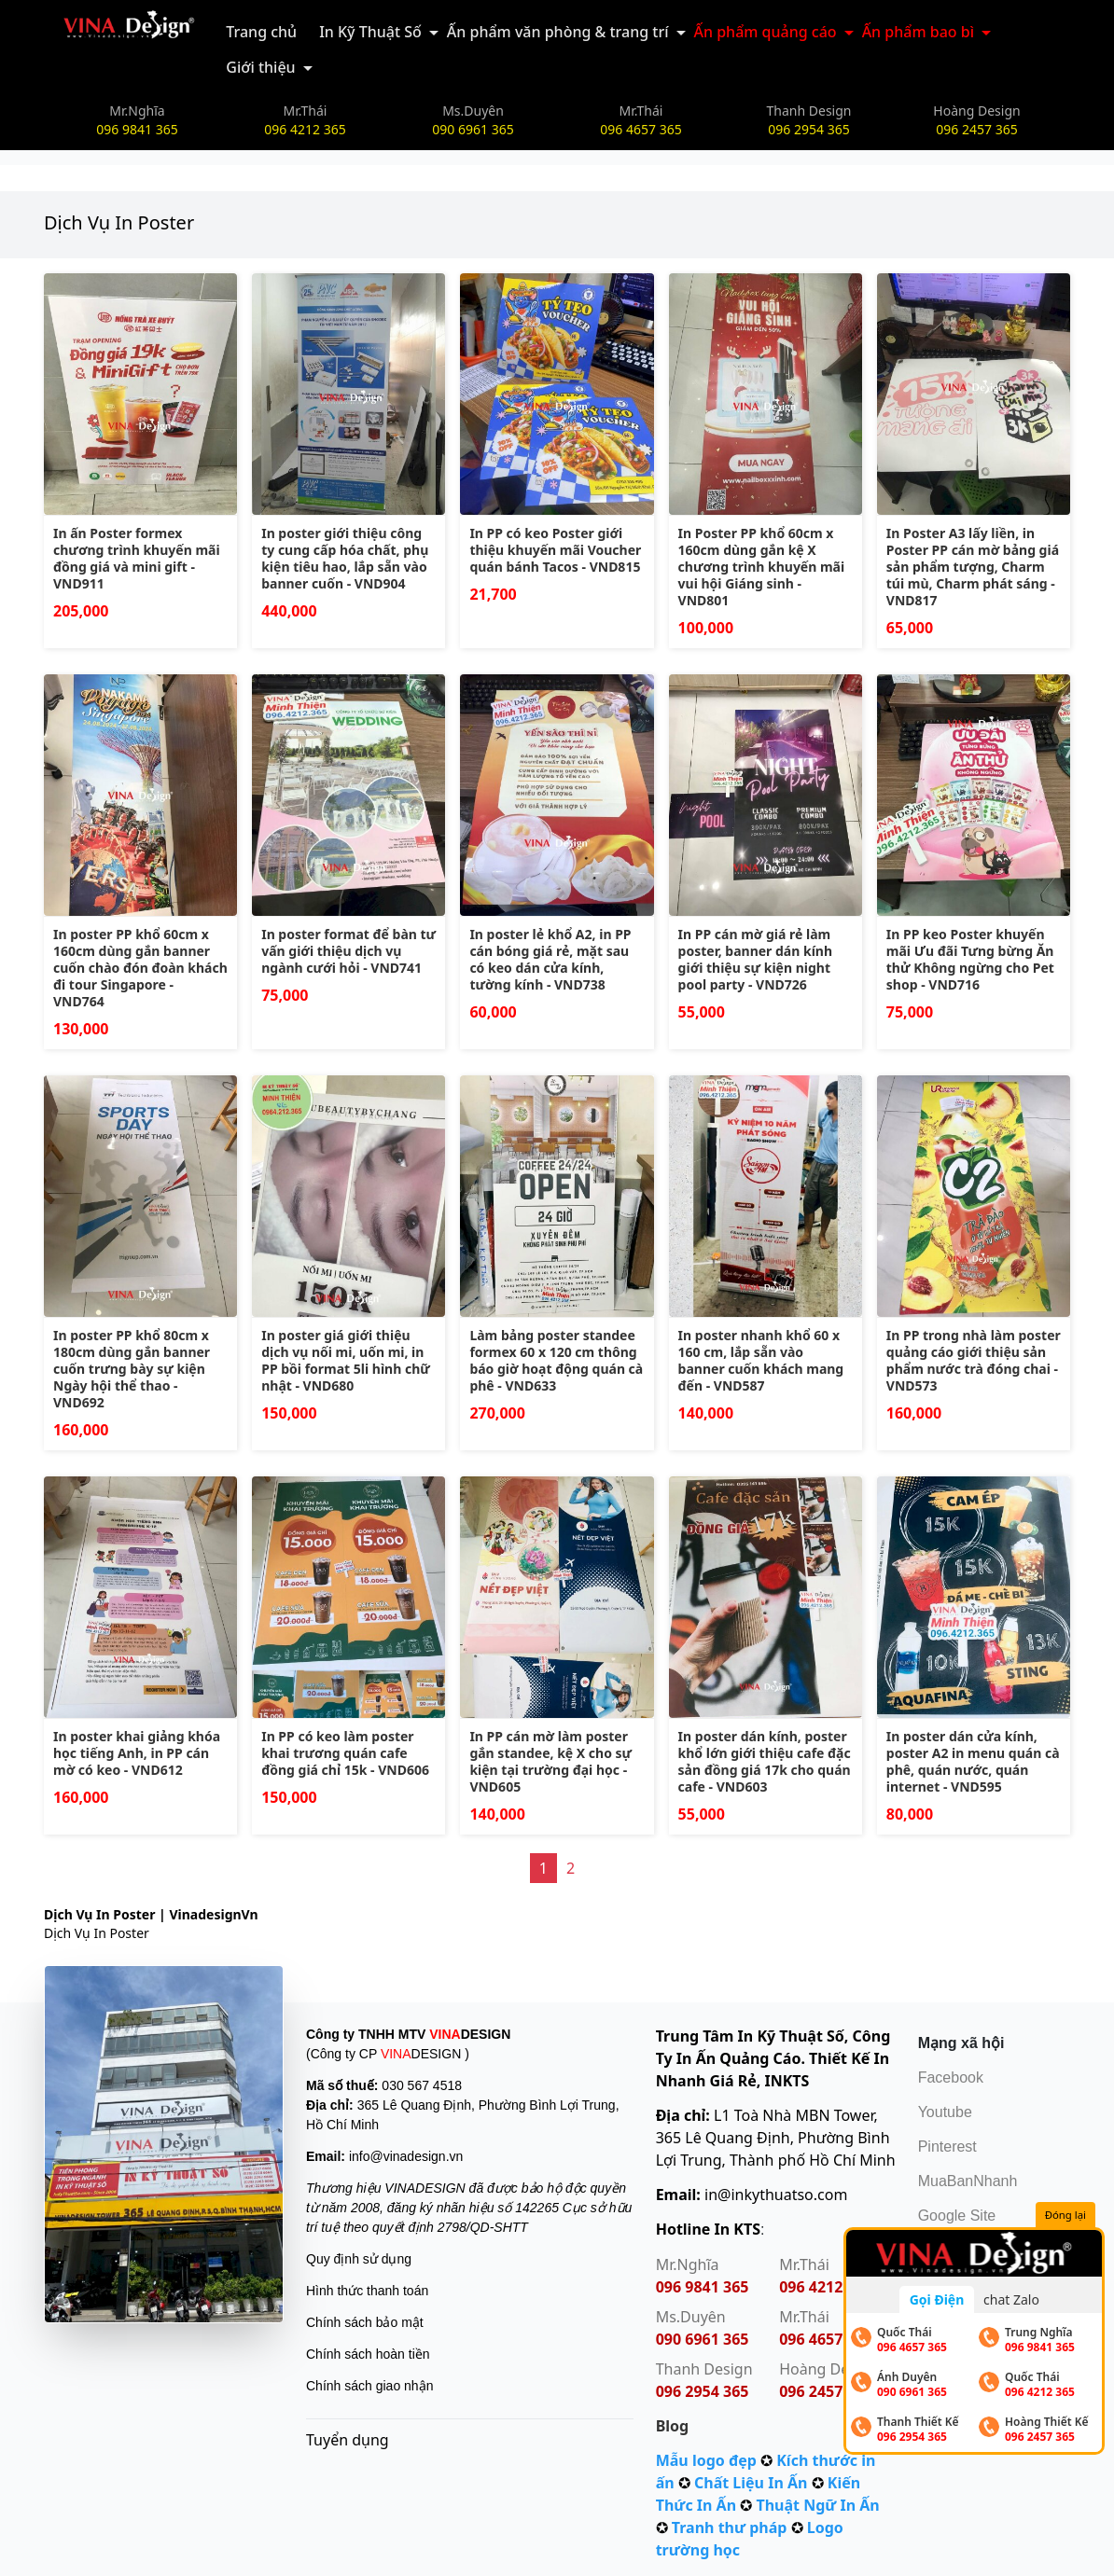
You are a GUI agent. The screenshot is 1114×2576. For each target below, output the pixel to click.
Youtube (945, 2112)
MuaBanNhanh (968, 2181)
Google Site (957, 2215)
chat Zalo (1011, 2299)
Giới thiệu (260, 67)
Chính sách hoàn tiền (368, 2354)
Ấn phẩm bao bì (918, 31)
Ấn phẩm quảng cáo (765, 31)
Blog (672, 2426)
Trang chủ (261, 31)
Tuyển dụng (347, 2440)
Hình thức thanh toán (367, 2290)
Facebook (950, 2077)
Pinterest (947, 2146)
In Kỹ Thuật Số (370, 31)
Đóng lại (1066, 2215)
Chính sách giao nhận (369, 2385)
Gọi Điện (937, 2299)
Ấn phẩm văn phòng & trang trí (558, 31)
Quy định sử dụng (358, 2258)
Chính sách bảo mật (365, 2322)
